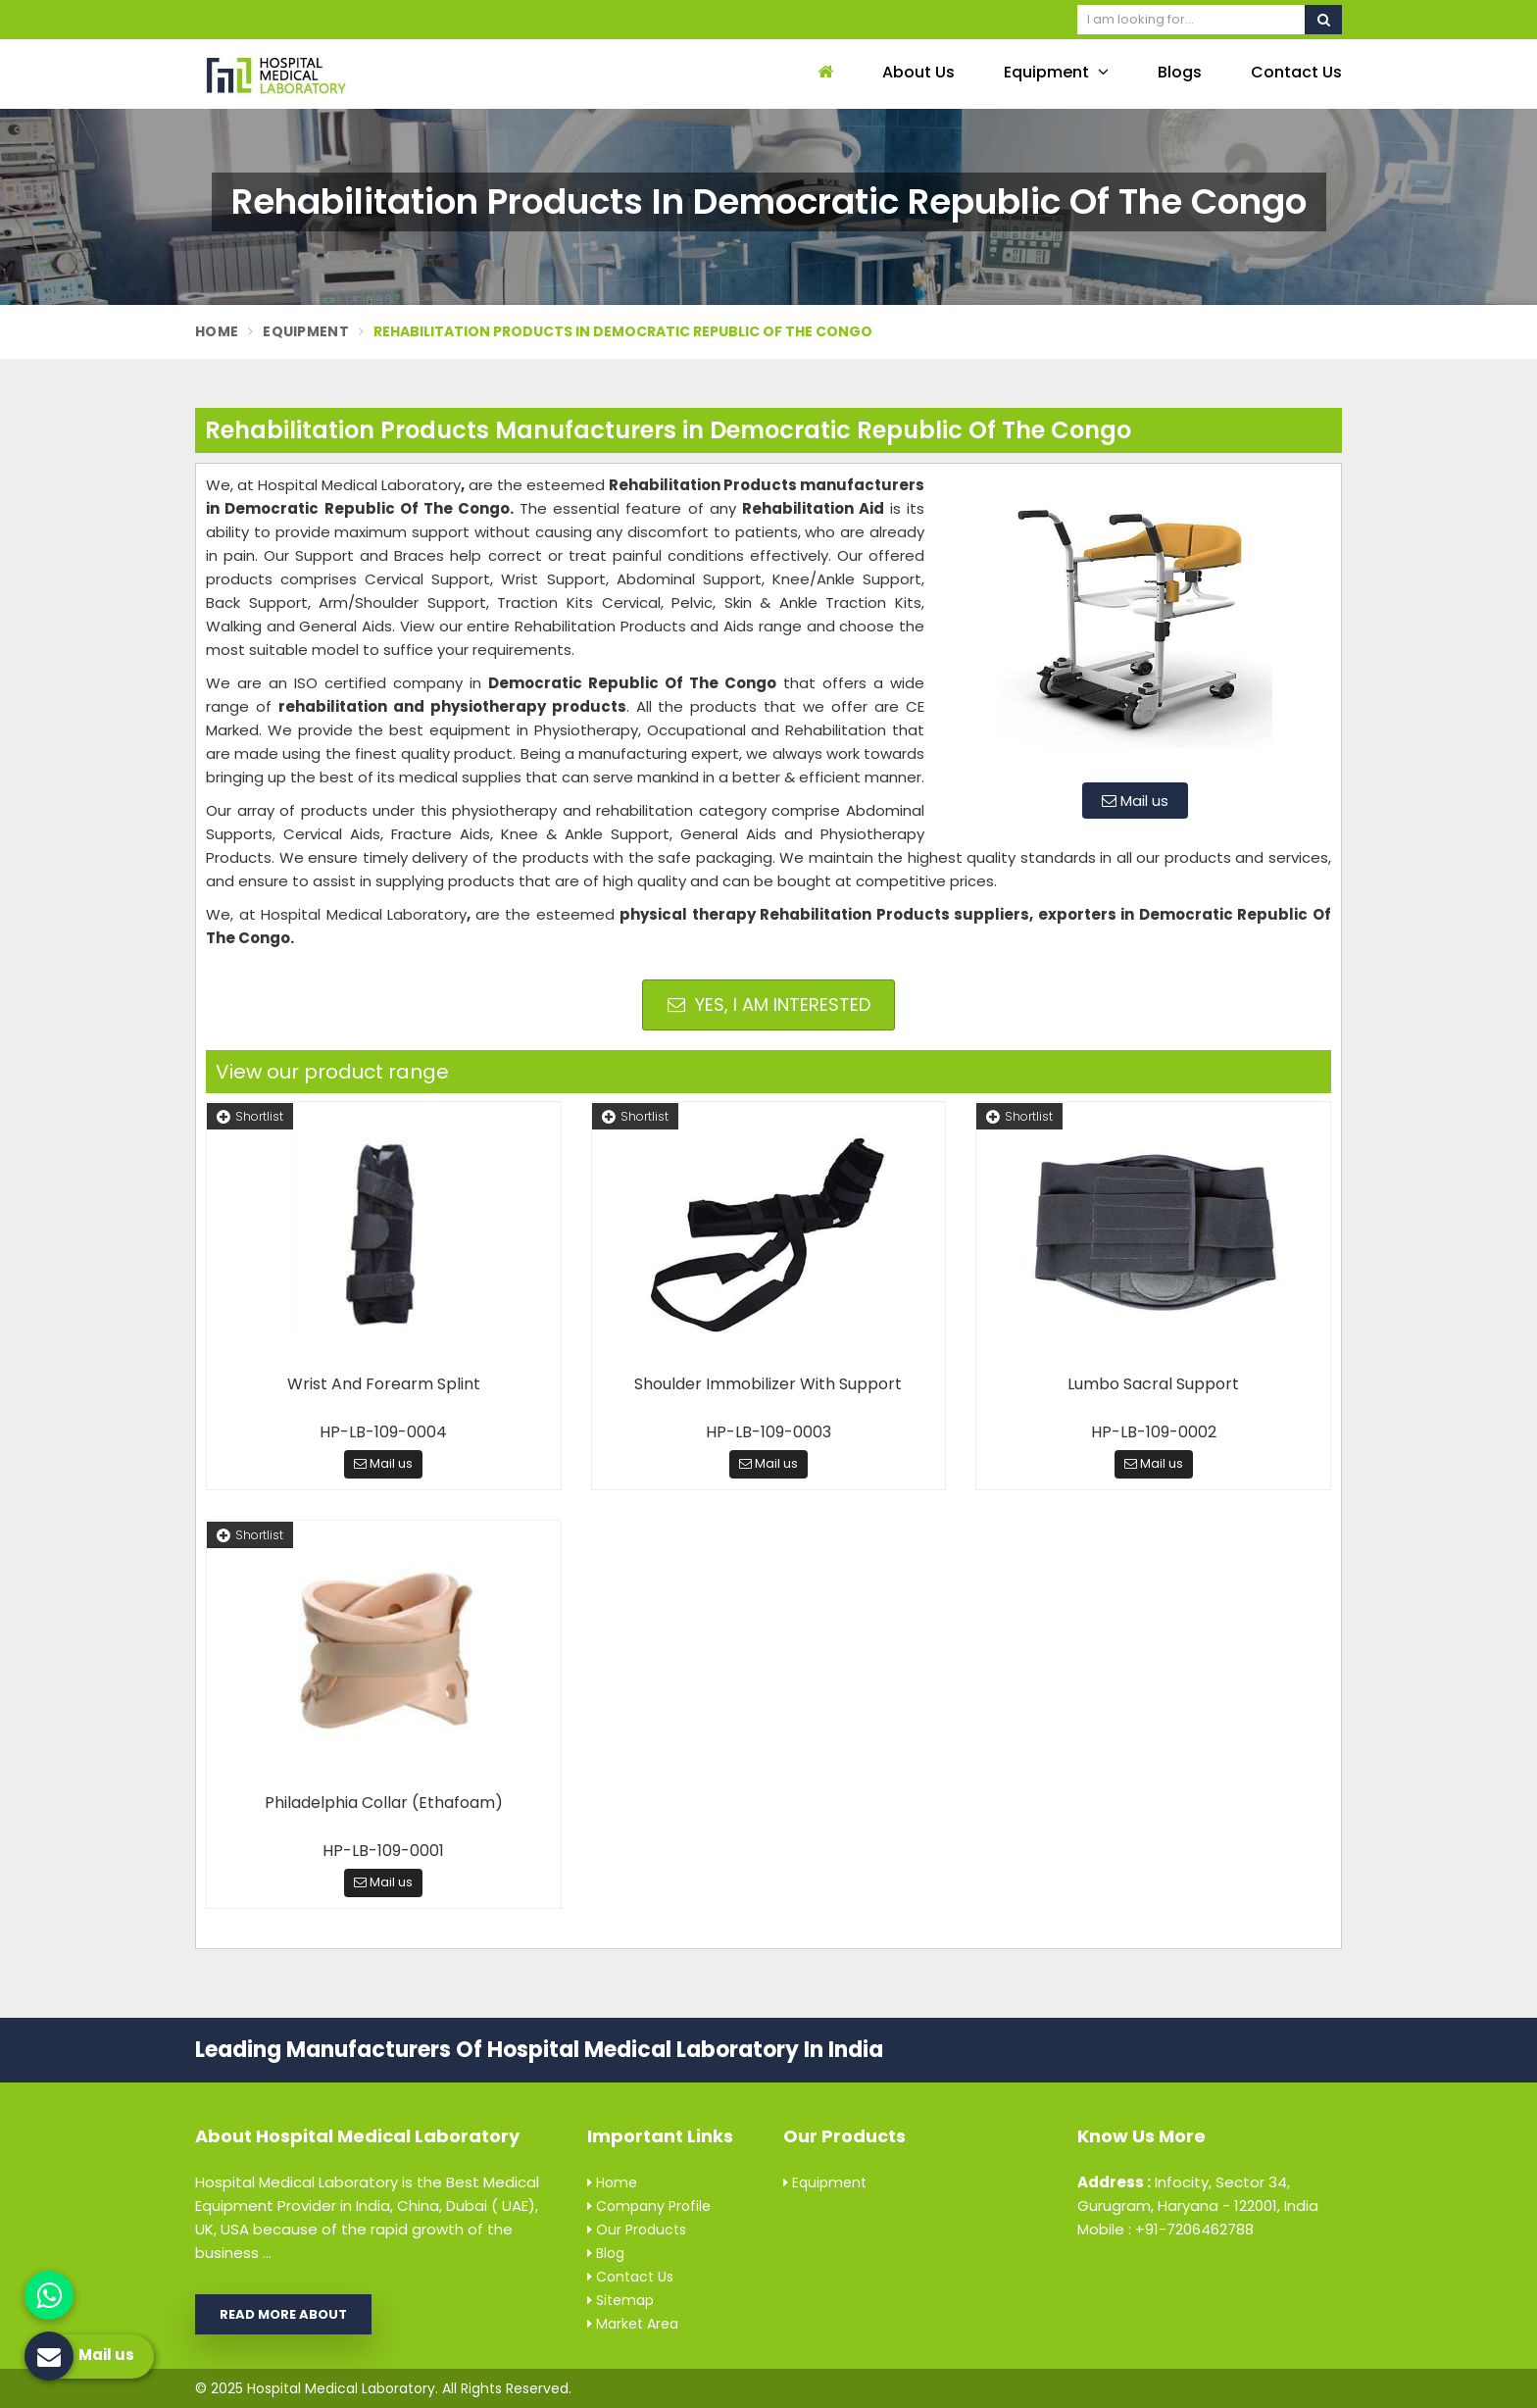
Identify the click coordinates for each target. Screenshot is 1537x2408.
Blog (605, 2253)
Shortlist (250, 1116)
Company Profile (649, 2206)
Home (216, 331)
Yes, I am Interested (769, 1004)
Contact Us (1296, 72)
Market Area (632, 2323)
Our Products (636, 2229)
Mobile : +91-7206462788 (1165, 2229)
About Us (918, 72)
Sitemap (620, 2300)
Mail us (1135, 800)
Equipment (1056, 72)
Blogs (1180, 72)
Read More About (283, 2314)
